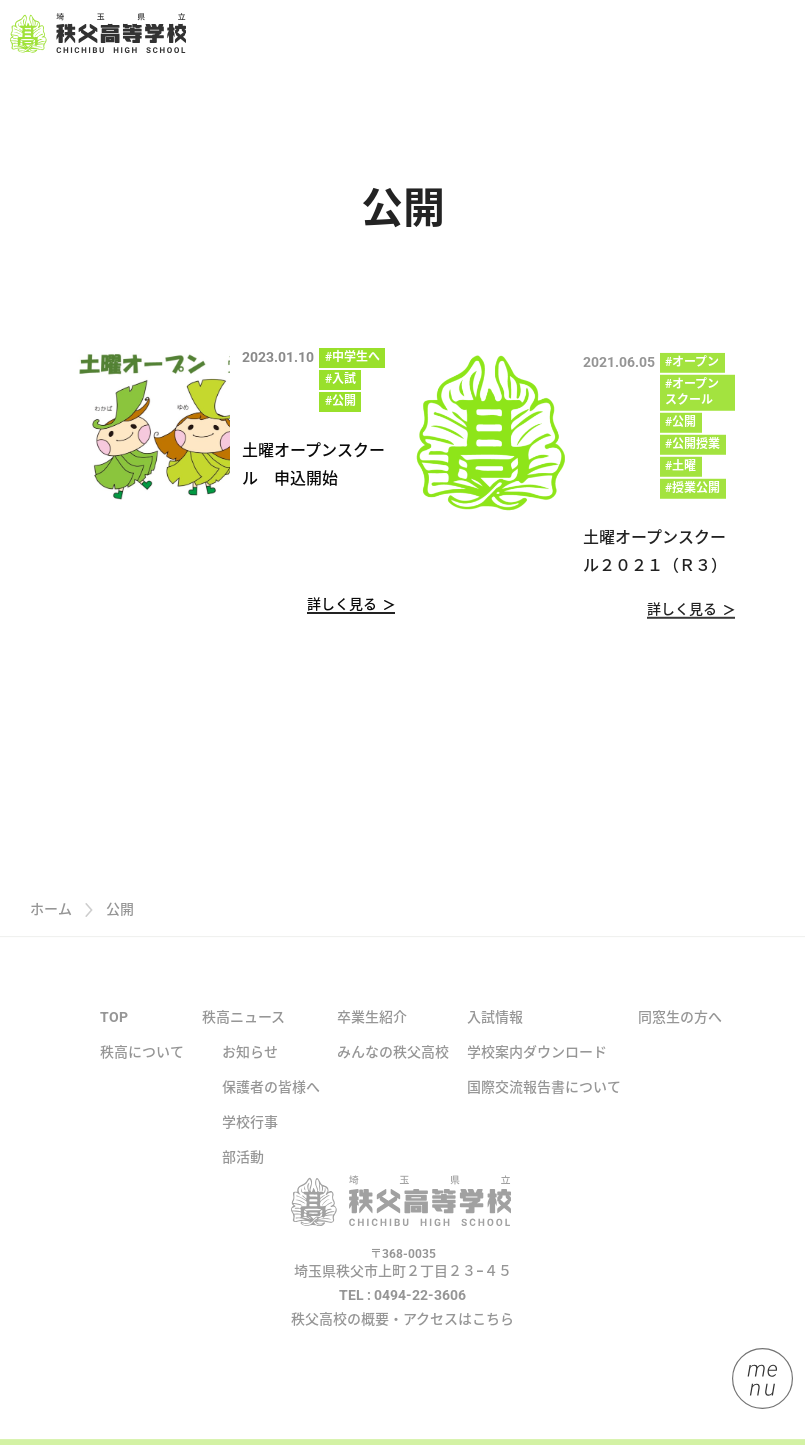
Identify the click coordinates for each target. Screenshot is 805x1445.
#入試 (340, 380)
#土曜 (680, 474)
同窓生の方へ (680, 1040)
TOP (114, 1040)
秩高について (142, 1075)
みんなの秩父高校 (393, 1075)
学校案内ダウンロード (537, 1075)
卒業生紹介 (372, 1040)
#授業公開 (692, 496)
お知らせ (250, 1075)
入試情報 (495, 1040)
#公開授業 (692, 452)
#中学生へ (352, 358)
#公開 (340, 402)
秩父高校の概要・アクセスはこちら (402, 1341)
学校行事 (250, 1145)
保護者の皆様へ (271, 1110)
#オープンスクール (692, 400)
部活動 (243, 1180)
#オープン (692, 370)
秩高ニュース (243, 1040)
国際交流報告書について (544, 1110)
